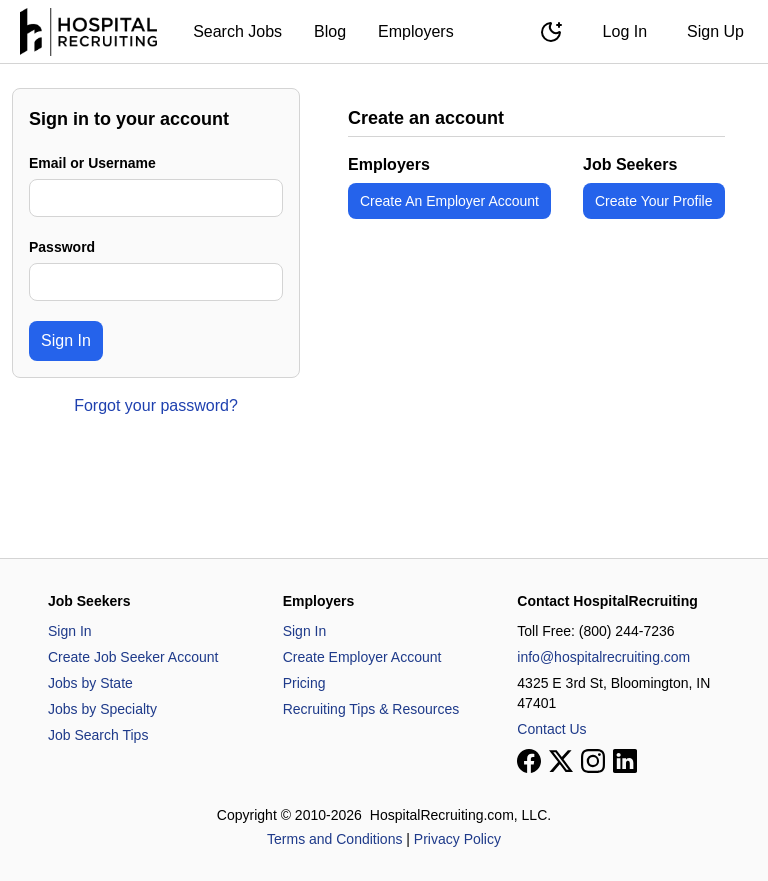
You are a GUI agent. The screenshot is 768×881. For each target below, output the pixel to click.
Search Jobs (237, 31)
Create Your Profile (654, 201)
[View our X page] (561, 761)
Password (62, 247)
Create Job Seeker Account (133, 657)
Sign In (66, 340)
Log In (625, 31)
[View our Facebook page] (529, 761)
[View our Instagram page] (593, 761)
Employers (416, 31)
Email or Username (92, 163)
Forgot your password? (156, 405)
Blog (330, 31)
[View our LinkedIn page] (625, 761)
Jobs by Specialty (102, 709)
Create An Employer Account (449, 201)
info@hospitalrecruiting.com (603, 657)
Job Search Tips (98, 735)
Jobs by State (90, 683)
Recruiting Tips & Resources (371, 709)
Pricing (304, 683)
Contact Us (551, 729)
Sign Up (715, 31)
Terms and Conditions (334, 839)
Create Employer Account (362, 657)
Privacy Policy (457, 839)
